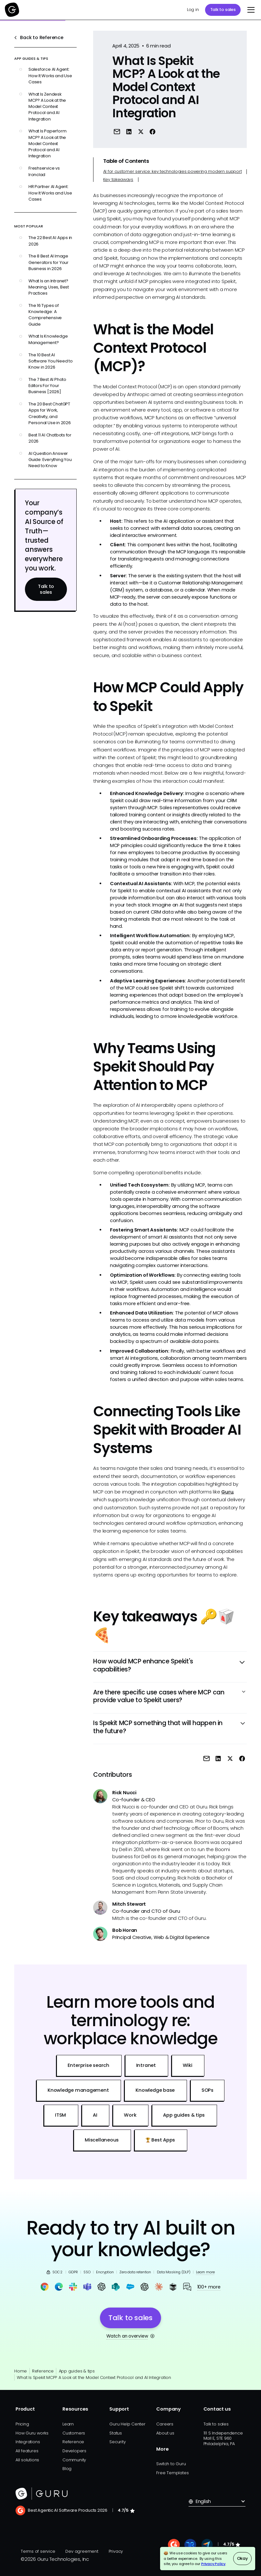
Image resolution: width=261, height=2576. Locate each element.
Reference (43, 2371)
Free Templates (172, 2473)
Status (115, 2433)
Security (117, 2442)
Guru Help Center (127, 2424)
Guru (227, 1492)
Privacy (116, 2551)
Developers (74, 2451)
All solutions (27, 2460)
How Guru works (32, 2433)
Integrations (28, 2442)
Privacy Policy (213, 2563)
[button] (249, 9)
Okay (242, 2558)
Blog (66, 2468)
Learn (68, 2424)
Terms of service (38, 2551)
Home (20, 2371)
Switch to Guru (171, 2463)
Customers (73, 2433)
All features (27, 2451)
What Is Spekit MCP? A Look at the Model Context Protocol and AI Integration (94, 2377)
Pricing (22, 2424)
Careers (164, 2424)
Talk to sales (223, 9)
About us (165, 2433)
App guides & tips (77, 2371)
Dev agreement (81, 2551)
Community (74, 2460)
